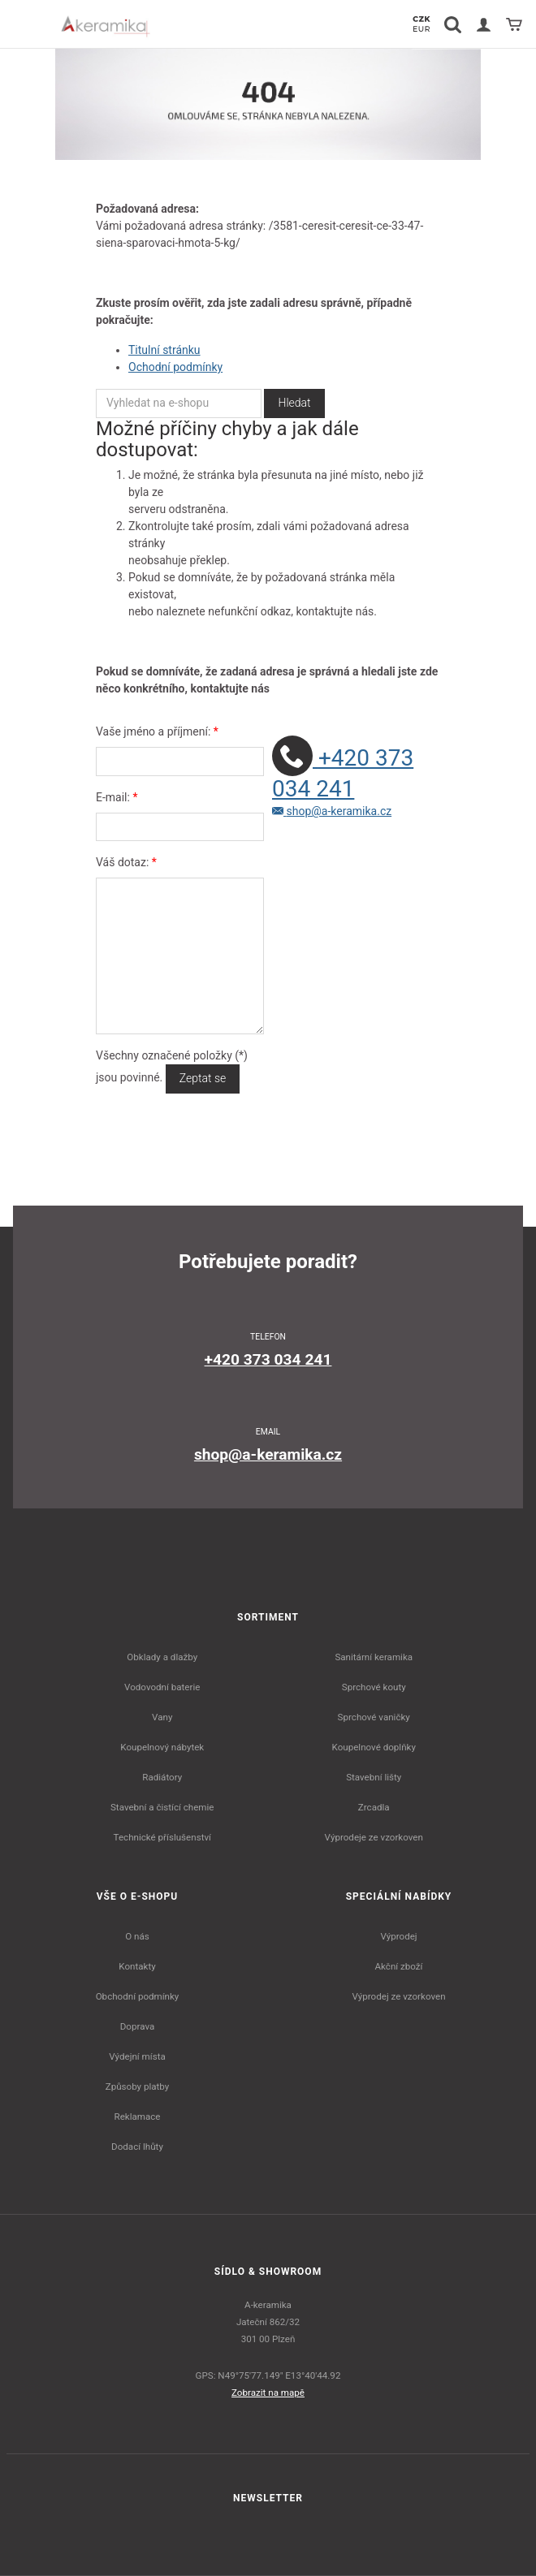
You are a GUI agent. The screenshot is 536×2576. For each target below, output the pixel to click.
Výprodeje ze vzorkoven (374, 1837)
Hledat (294, 402)
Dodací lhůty (137, 2146)
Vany (162, 1717)
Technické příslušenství (162, 1837)
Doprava (137, 2026)
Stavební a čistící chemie (162, 1807)
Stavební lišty (373, 1777)
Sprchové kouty (374, 1687)
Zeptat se (202, 1078)
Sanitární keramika (374, 1657)
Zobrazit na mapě (268, 2392)
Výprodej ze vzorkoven (398, 1996)
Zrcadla (374, 1807)
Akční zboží (399, 1966)
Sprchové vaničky (374, 1717)
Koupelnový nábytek (162, 1747)
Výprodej (398, 1936)
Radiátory (162, 1777)
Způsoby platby (138, 2086)
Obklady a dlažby (162, 1657)
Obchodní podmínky (137, 1996)
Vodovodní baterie (162, 1687)
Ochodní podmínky (175, 366)
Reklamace (138, 2116)
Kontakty (137, 1966)
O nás (137, 1936)
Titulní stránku (164, 349)
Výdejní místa (137, 2056)
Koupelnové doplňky (374, 1747)
